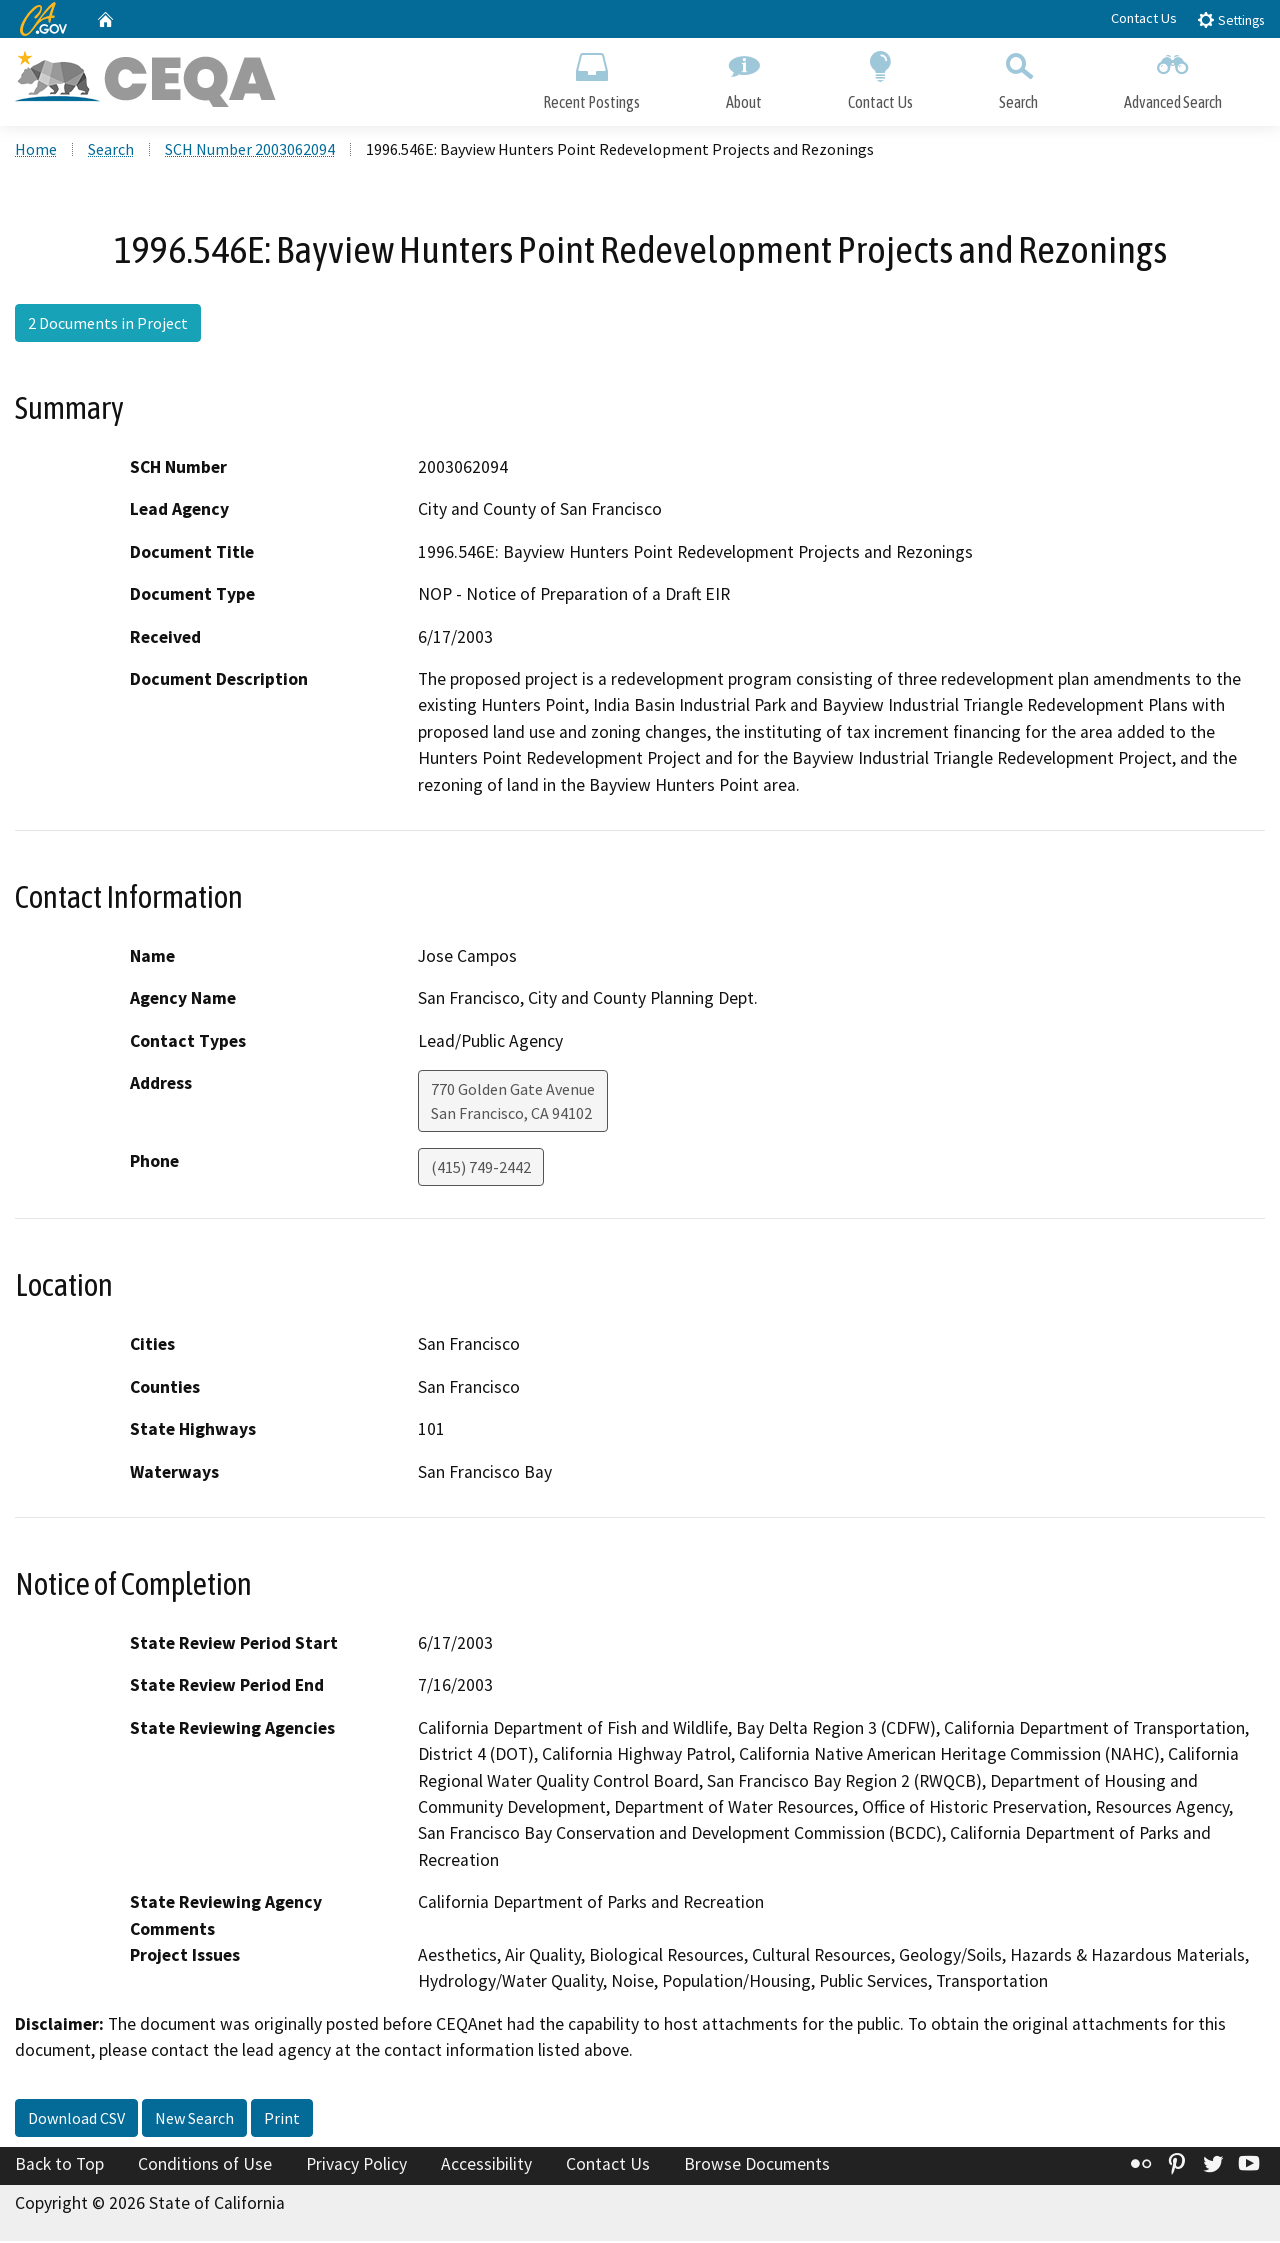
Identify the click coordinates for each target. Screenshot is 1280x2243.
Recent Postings (591, 77)
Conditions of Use (205, 2166)
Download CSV (76, 2120)
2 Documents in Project (108, 325)
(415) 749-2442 (481, 1170)
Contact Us (1144, 18)
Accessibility (486, 2166)
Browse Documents (757, 2166)
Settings (1230, 19)
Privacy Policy (356, 2166)
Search (1018, 77)
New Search (194, 2120)
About (744, 77)
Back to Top (59, 2166)
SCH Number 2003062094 (250, 151)
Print (282, 2120)
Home (36, 151)
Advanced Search (1173, 77)
